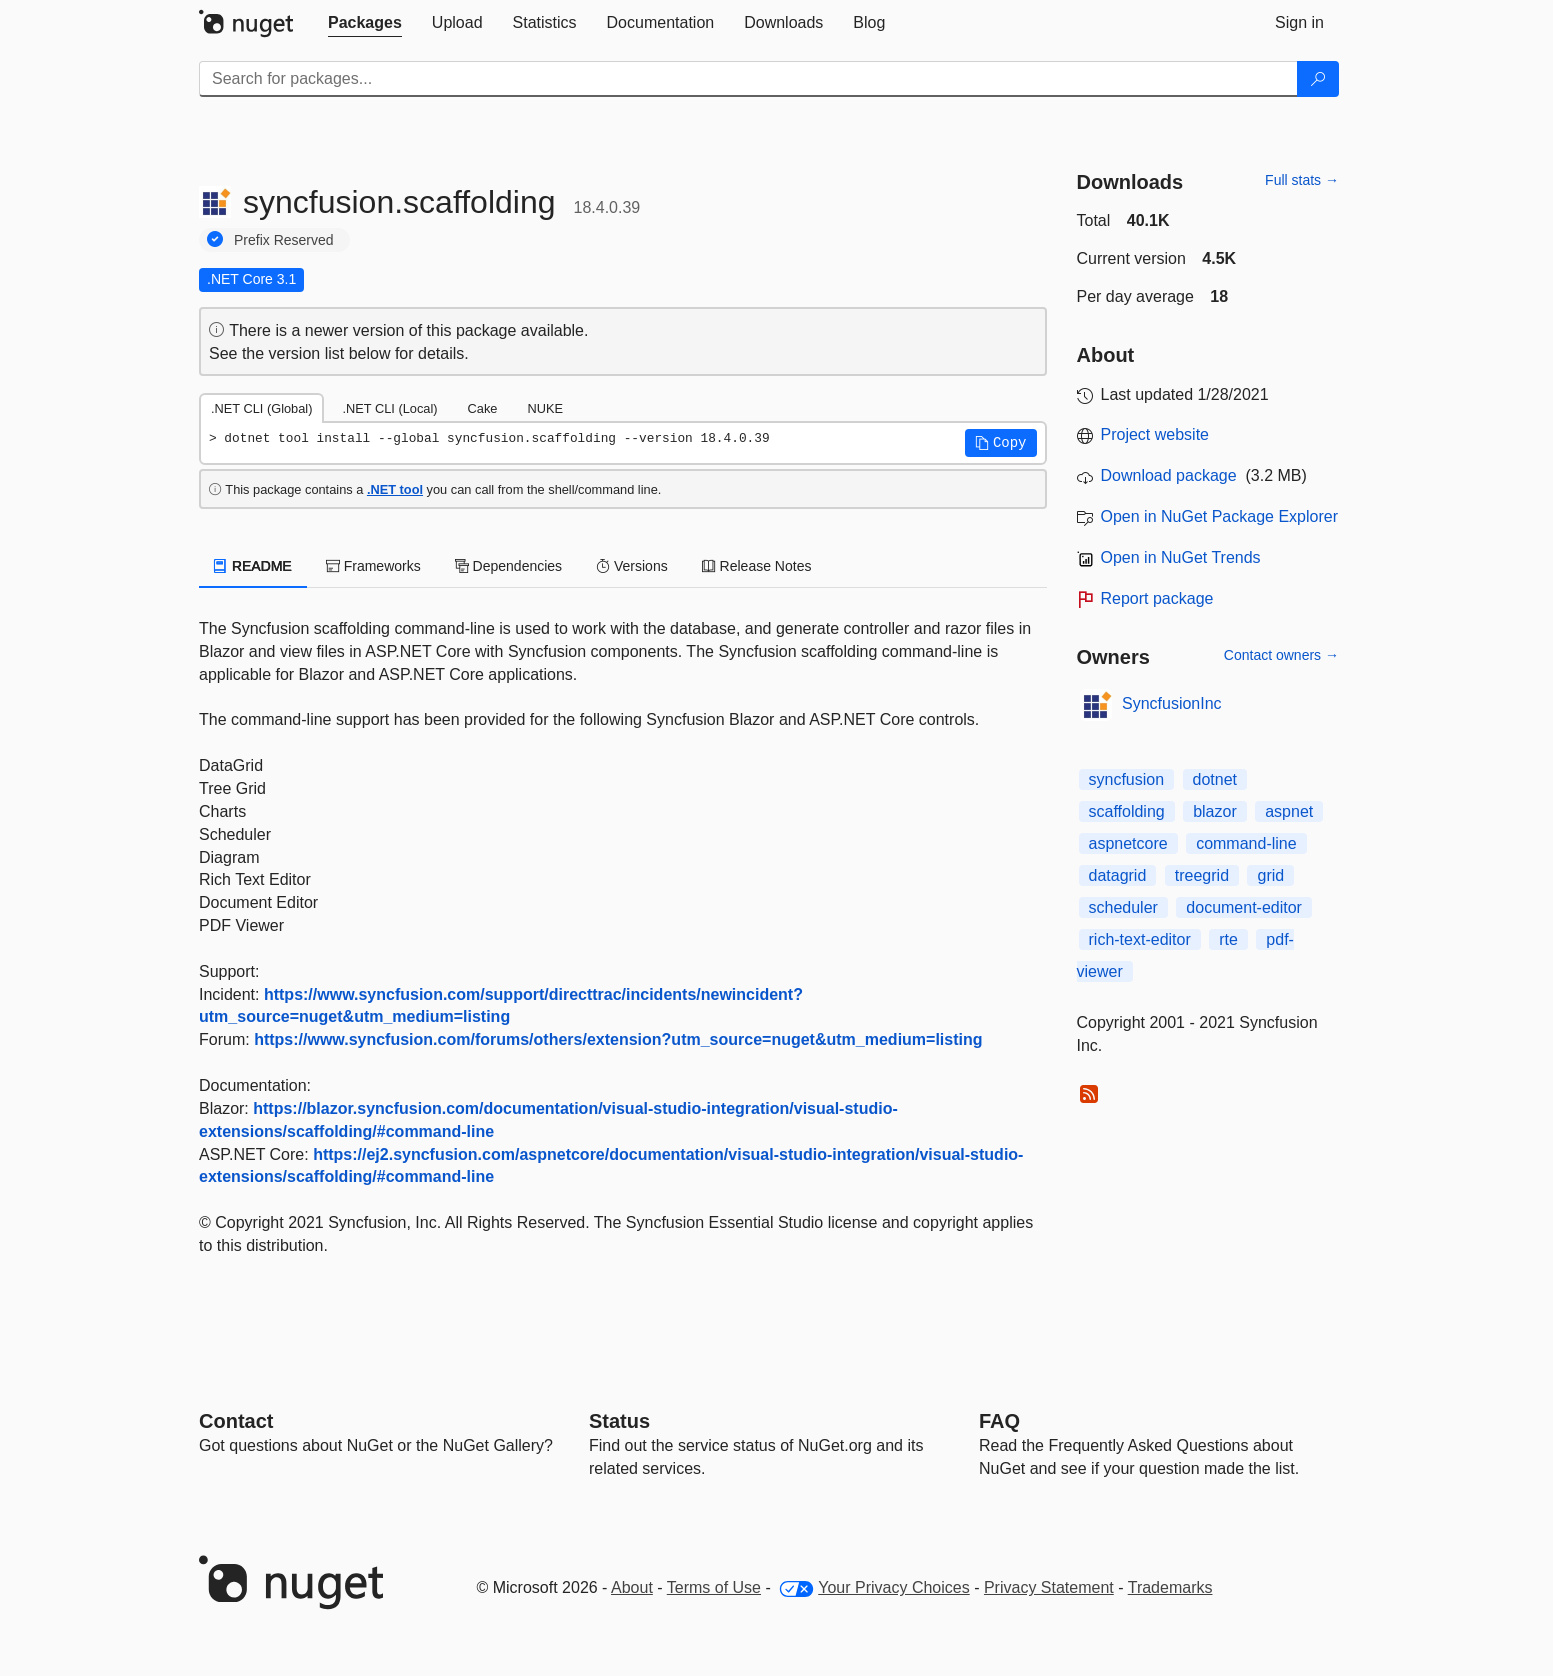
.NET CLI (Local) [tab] (389, 408)
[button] (1001, 443)
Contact (236, 1421)
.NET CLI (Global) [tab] (261, 408)
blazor (1215, 811)
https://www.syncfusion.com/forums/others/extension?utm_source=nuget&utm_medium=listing (618, 1039)
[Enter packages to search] (748, 79)
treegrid (1202, 875)
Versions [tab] (632, 566)
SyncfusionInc (1172, 703)
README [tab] (253, 566)
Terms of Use (714, 1587)
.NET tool (395, 489)
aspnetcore (1128, 843)
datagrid (1118, 875)
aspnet (1289, 811)
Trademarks (1170, 1587)
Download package (1169, 475)
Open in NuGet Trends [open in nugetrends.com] (1181, 557)
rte (1228, 939)
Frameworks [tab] (373, 566)
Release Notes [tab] (757, 566)
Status (619, 1421)
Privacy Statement (1049, 1587)
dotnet (1215, 779)
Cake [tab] (483, 408)
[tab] (365, 23)
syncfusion (1127, 779)
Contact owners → (1281, 655)
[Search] (1318, 79)
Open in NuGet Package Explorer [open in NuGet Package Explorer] (1219, 516)
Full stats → (1302, 180)
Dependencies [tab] (508, 566)
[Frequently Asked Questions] (999, 1421)
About (632, 1587)
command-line (1246, 843)
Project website (1155, 434)
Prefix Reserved (284, 240)
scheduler (1123, 907)
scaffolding (1127, 811)
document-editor (1244, 907)
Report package (1157, 598)
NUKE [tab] (545, 408)
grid (1270, 875)
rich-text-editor (1140, 939)
